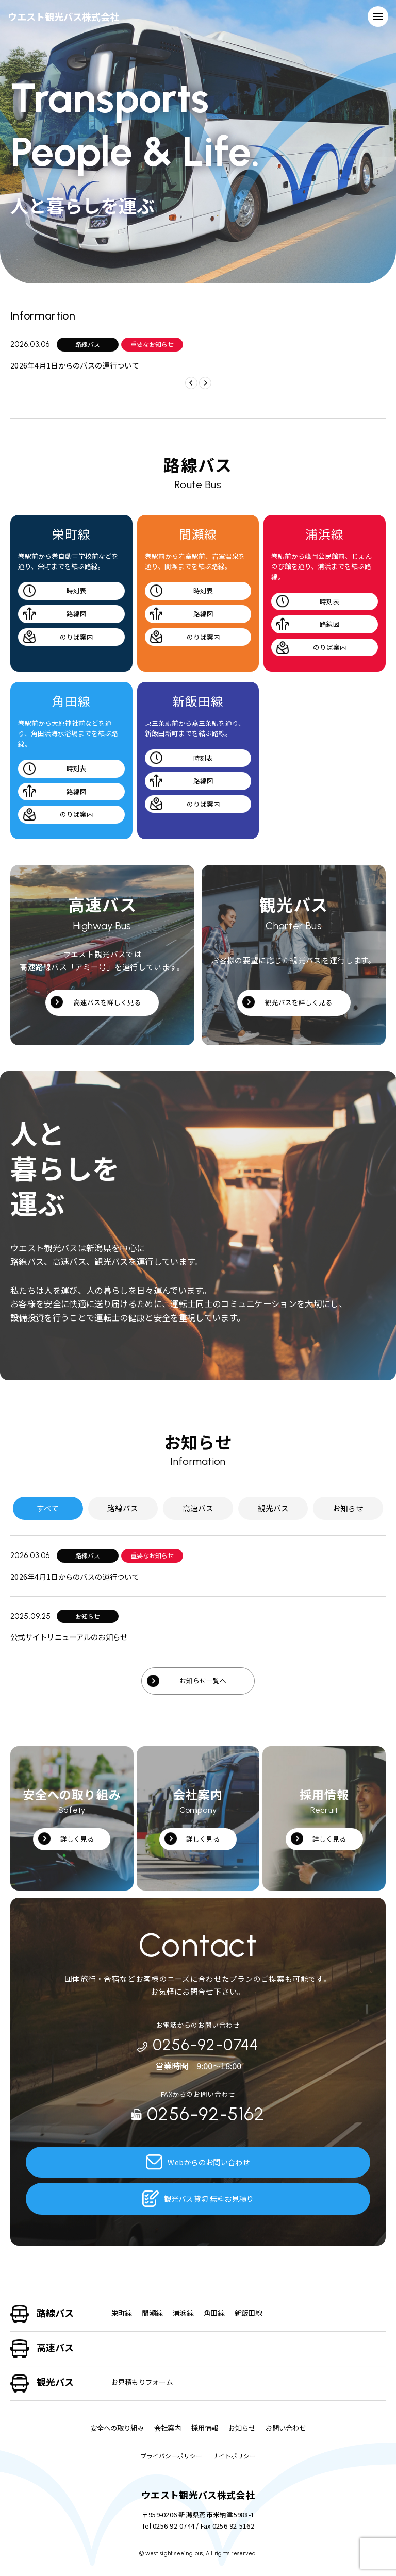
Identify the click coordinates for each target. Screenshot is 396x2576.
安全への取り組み (112, 2427)
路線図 (77, 613)
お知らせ (244, 2427)
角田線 (219, 2312)
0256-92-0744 (198, 2045)
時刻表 (77, 590)
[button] (205, 381)
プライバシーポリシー (171, 2455)
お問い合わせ (290, 2427)
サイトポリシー (234, 2455)
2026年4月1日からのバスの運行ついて (78, 365)
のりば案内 (76, 637)
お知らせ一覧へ (203, 1682)
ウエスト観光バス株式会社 (69, 16)
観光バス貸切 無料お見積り (198, 2198)
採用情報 (205, 2427)
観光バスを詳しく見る (299, 1003)
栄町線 (122, 2312)
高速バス (55, 2347)
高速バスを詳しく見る (107, 1003)
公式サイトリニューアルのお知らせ (73, 1637)
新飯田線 (255, 2312)
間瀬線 (154, 2312)
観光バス (55, 2381)
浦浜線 (187, 2312)
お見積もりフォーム (144, 2382)
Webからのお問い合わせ (198, 2162)
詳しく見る (77, 1840)
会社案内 (166, 2427)
